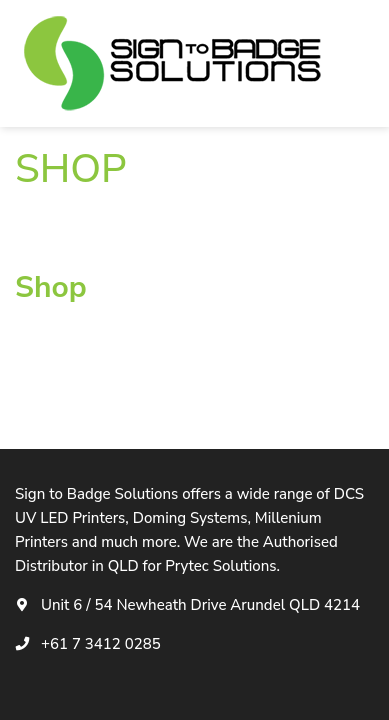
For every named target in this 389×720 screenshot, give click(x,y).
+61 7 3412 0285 (101, 644)
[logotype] (175, 63)
